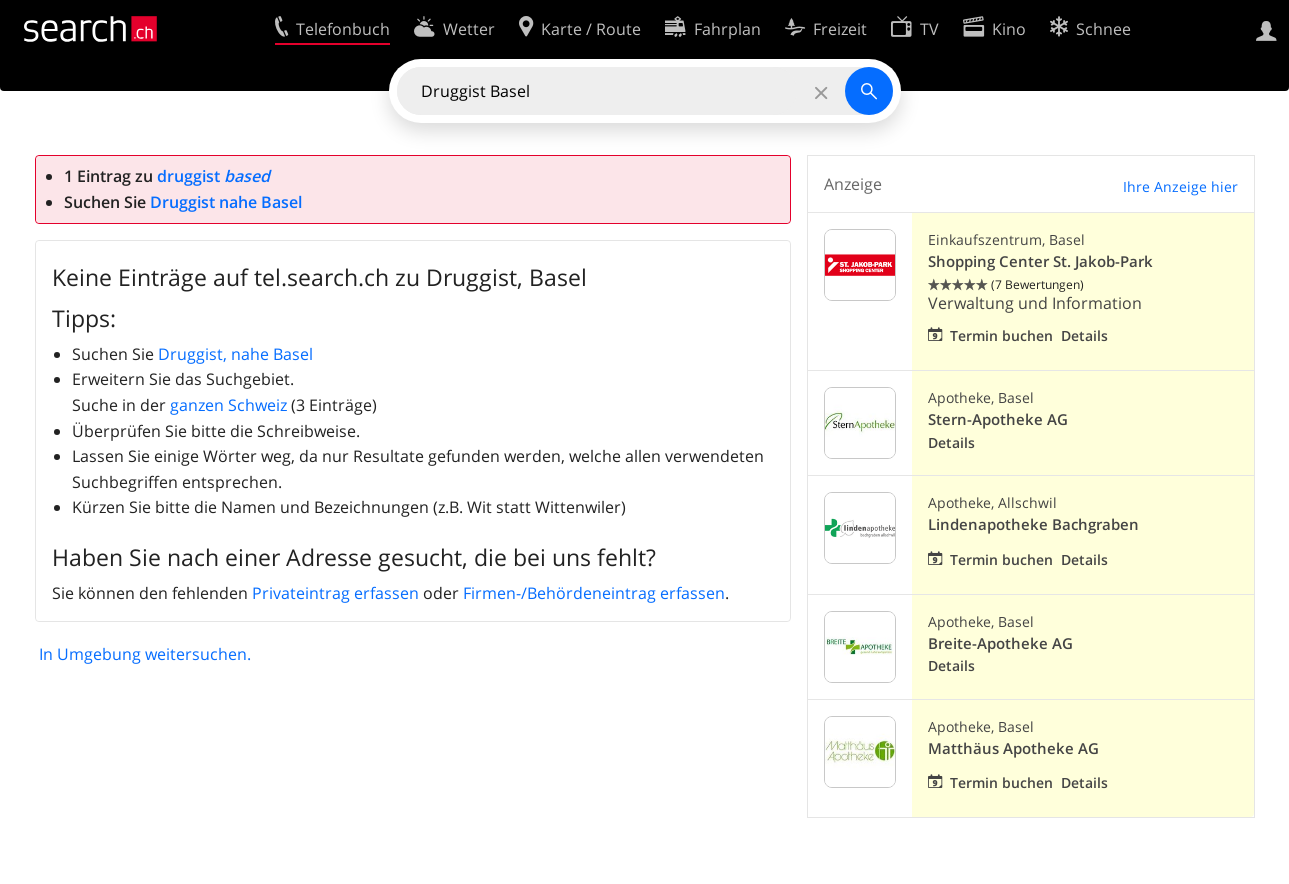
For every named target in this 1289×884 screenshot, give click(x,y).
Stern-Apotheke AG (998, 419)
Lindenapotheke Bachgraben (1033, 524)
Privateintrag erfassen (335, 593)
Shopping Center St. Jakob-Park (1040, 261)
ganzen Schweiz (228, 405)
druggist (213, 176)
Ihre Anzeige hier (1180, 186)
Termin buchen (1001, 335)
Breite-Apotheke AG (1000, 643)
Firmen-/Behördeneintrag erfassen (594, 593)
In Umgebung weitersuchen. (145, 654)
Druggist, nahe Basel (235, 354)
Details (1084, 335)
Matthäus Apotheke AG (1013, 748)
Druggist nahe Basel (226, 202)
